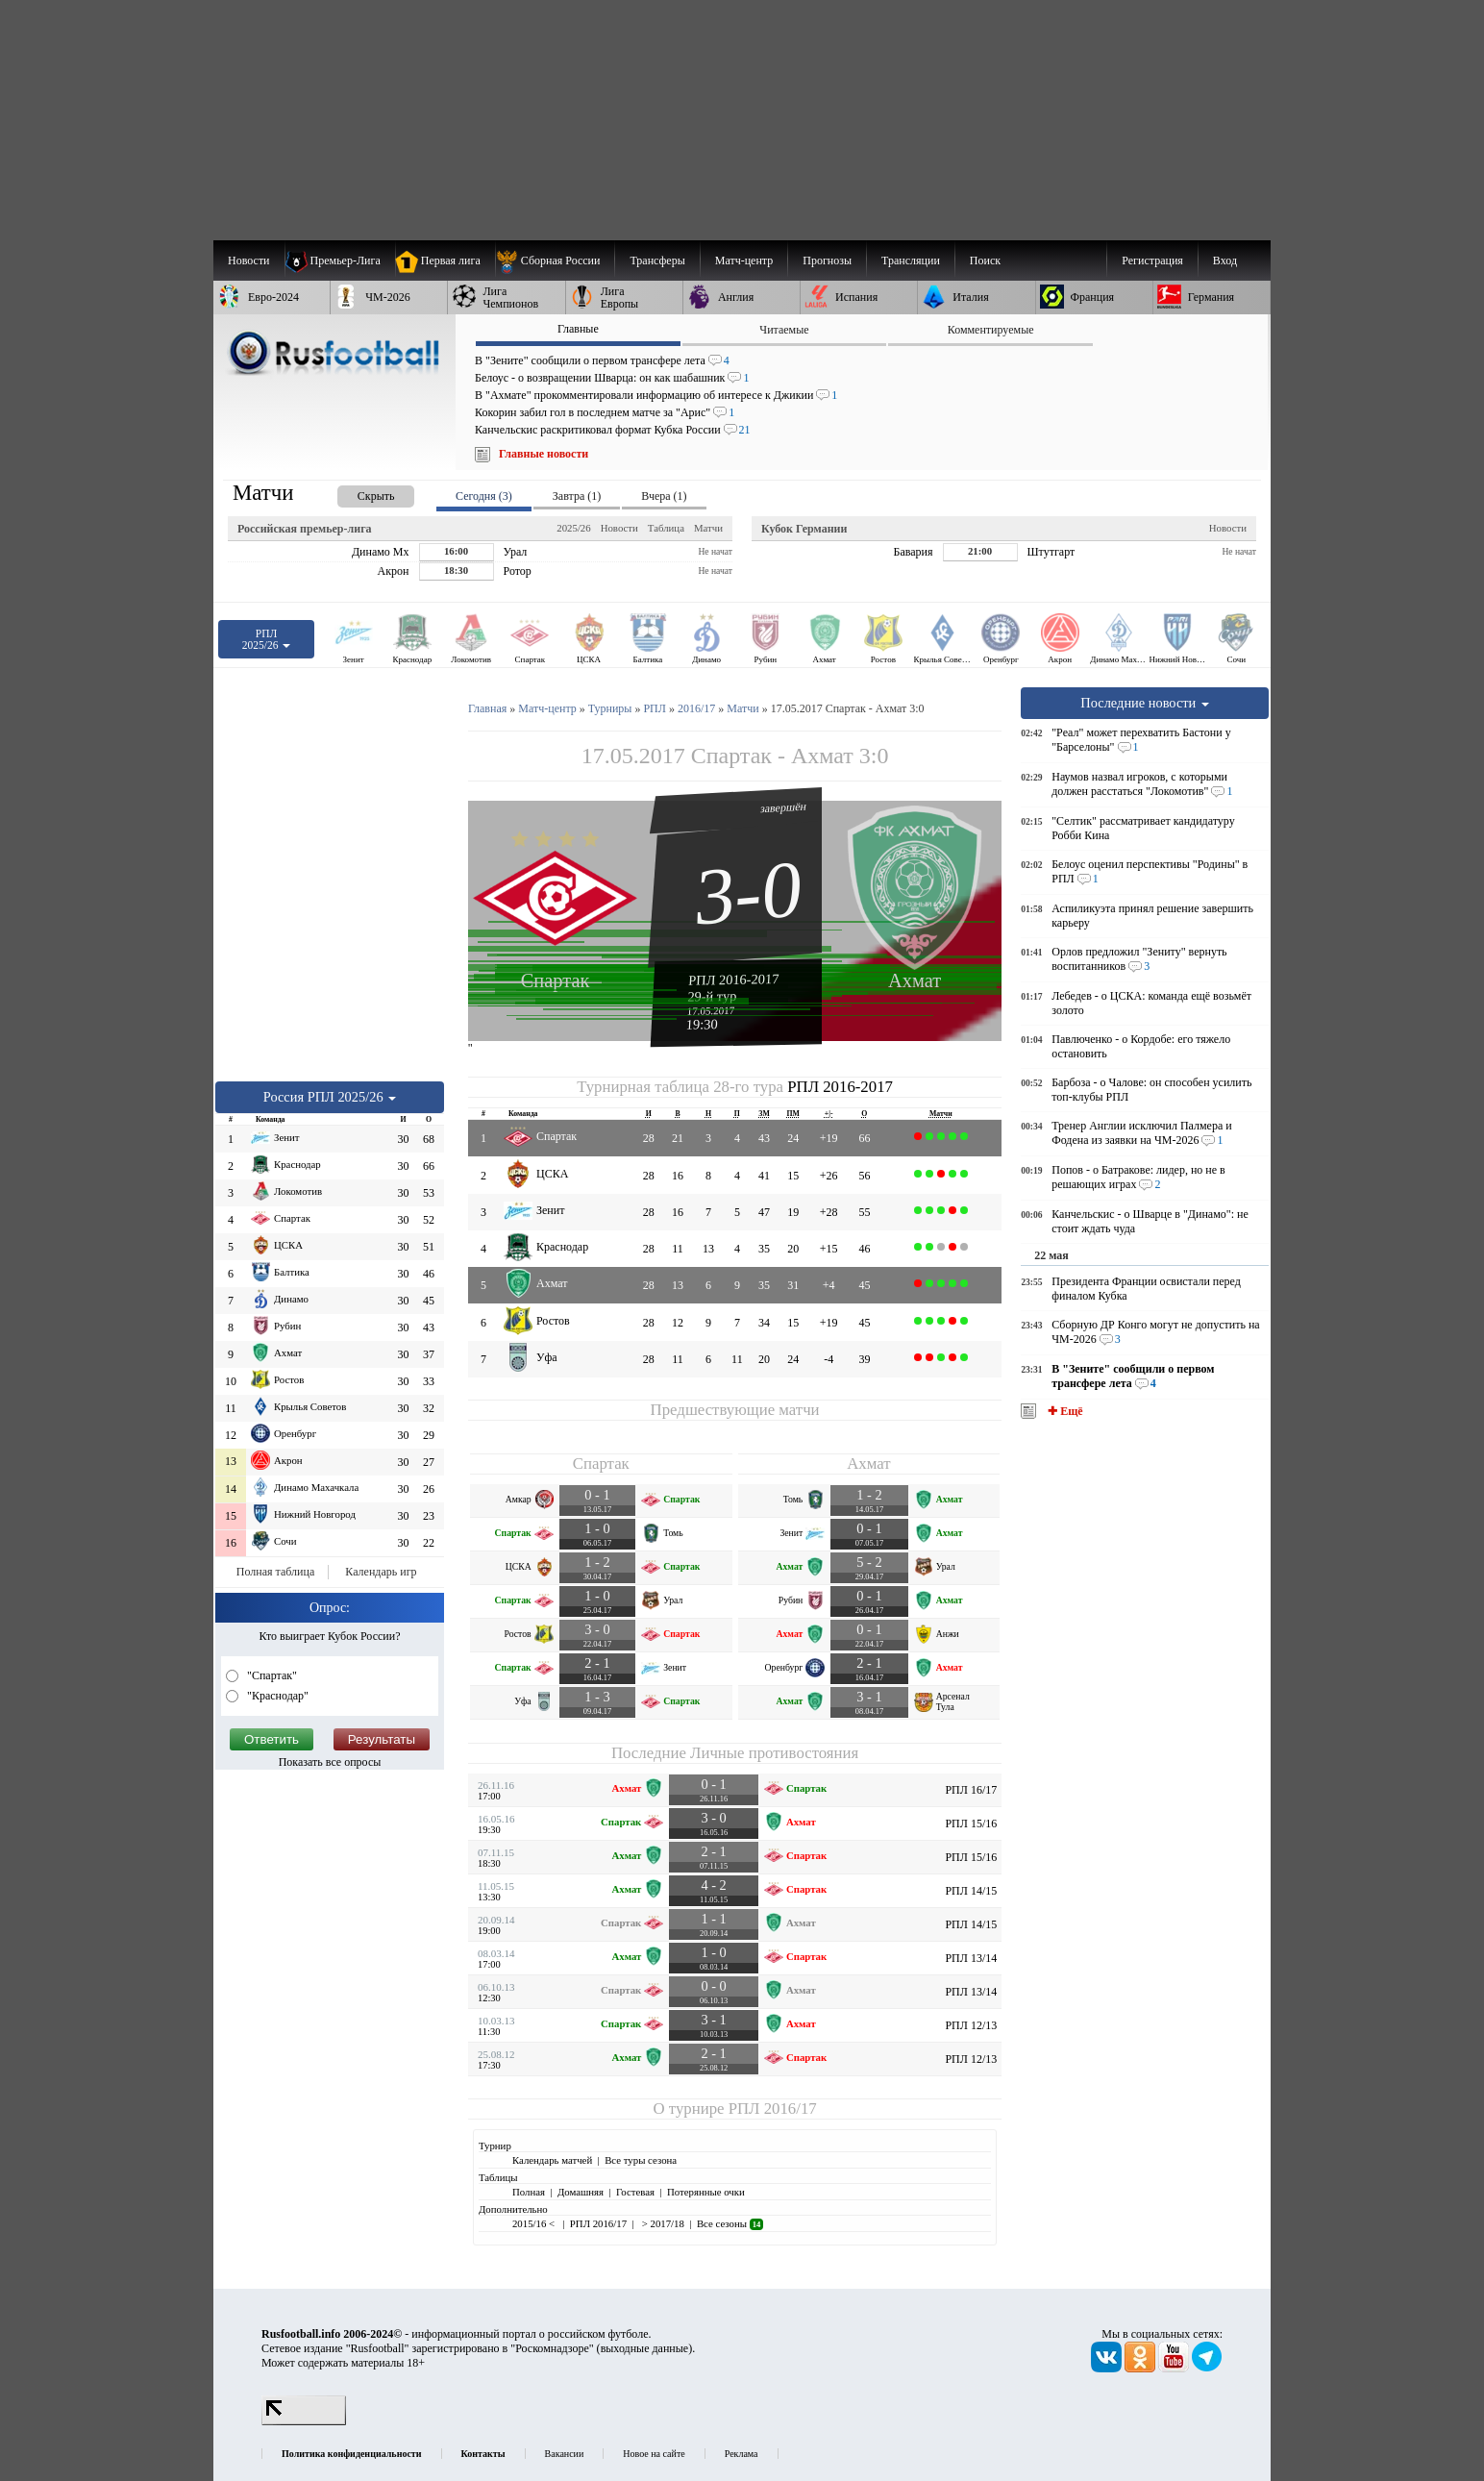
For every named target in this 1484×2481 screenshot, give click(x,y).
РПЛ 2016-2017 (733, 979)
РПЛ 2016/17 (773, 2108)
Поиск (985, 260)
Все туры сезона (641, 2160)
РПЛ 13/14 (971, 1958)
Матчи (708, 527)
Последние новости (1144, 702)
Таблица (666, 527)
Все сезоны (730, 2223)
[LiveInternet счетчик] (303, 2421)
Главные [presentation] (578, 328)
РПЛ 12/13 (971, 2025)
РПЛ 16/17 (971, 1790)
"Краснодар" (276, 1695)
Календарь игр (380, 1571)
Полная (528, 2191)
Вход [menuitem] (1225, 260)
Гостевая (635, 2191)
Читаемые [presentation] (783, 329)
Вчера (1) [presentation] (663, 496)
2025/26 (573, 527)
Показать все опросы (330, 1762)
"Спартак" (270, 1675)
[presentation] (356, 493)
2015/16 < (534, 2223)
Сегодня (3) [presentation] (484, 496)
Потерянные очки (706, 2191)
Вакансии (564, 2453)
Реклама (741, 2453)
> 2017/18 (661, 2223)
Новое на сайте (653, 2453)
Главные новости (543, 453)
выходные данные (645, 2348)
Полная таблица (275, 1571)
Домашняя (580, 2191)
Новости (619, 527)
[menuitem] (555, 260)
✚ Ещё (1063, 1411)
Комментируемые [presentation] (991, 329)
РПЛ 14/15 (971, 1891)
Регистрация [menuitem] (1152, 260)
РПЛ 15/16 (971, 1823)
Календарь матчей (552, 2160)
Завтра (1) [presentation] (577, 496)
